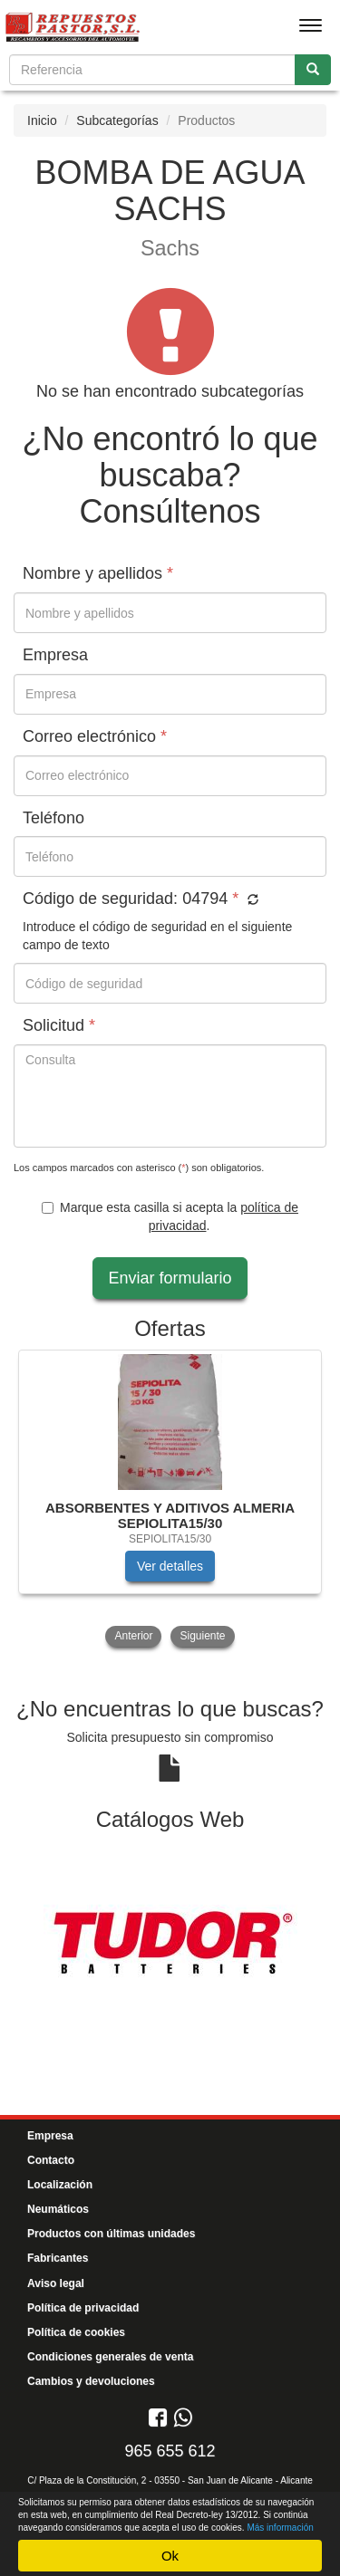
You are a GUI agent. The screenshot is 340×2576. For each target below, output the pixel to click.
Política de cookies (76, 2332)
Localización (59, 2184)
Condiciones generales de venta (110, 2356)
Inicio (42, 120)
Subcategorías (117, 120)
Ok (170, 2555)
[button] (250, 900)
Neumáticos (58, 2209)
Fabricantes (57, 2258)
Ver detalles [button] (170, 1566)
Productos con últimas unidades (111, 2233)
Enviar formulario (169, 1278)
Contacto (50, 2160)
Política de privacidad (83, 2308)
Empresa (50, 2135)
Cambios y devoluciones (91, 2381)
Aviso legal (55, 2283)
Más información (280, 2528)
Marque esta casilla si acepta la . (170, 1216)
